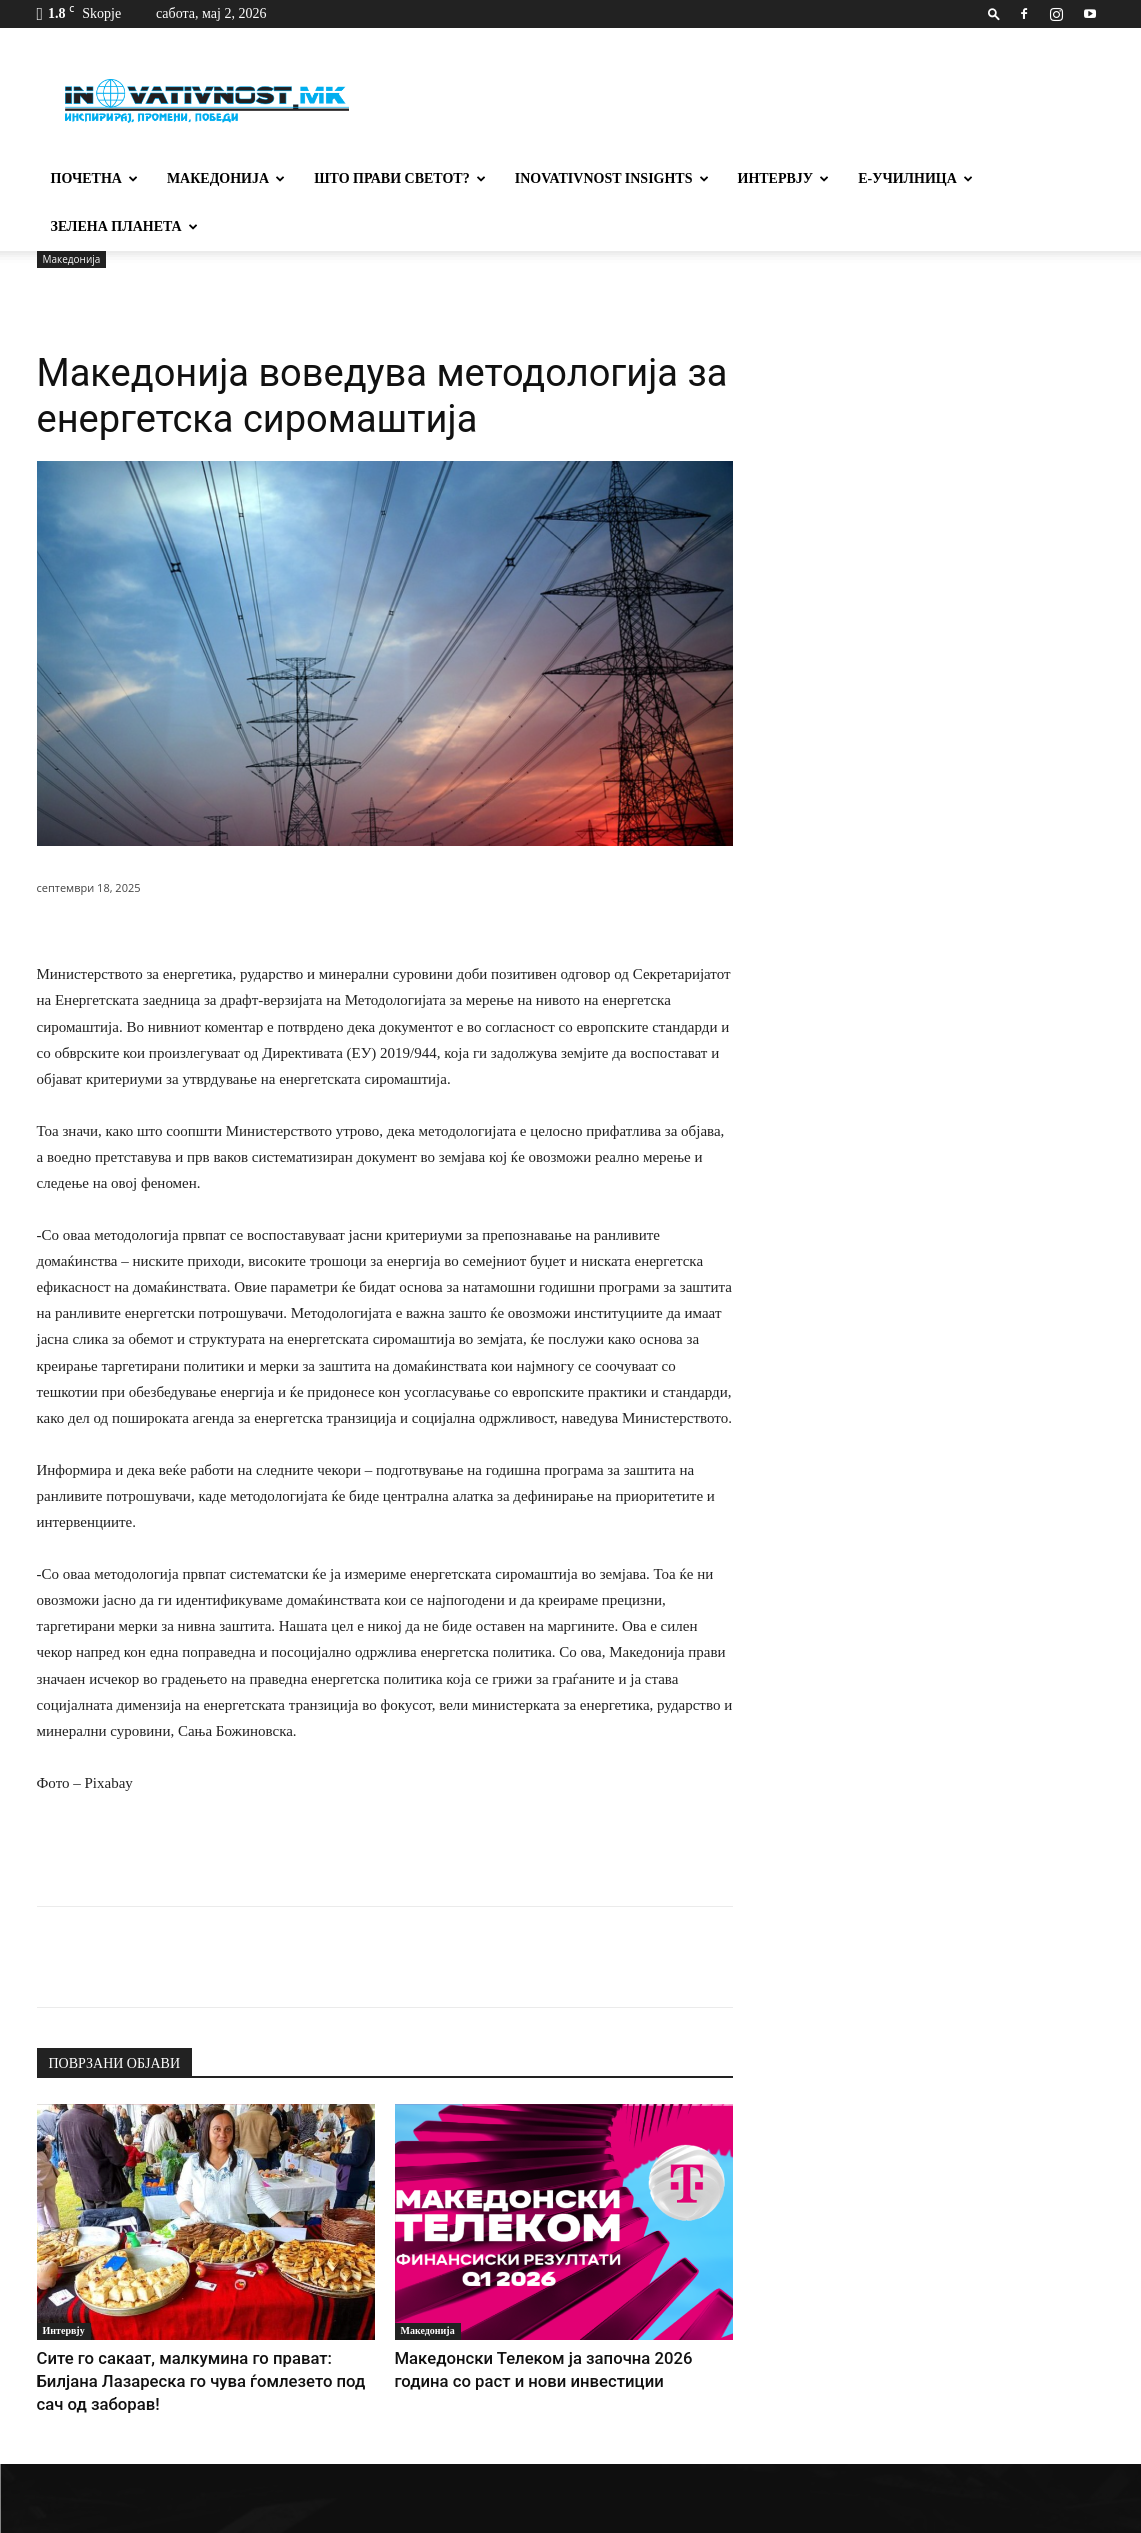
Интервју (784, 178)
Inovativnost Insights (612, 178)
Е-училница (915, 178)
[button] (994, 13)
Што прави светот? (400, 178)
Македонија (226, 178)
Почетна (94, 178)
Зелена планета (124, 226)
